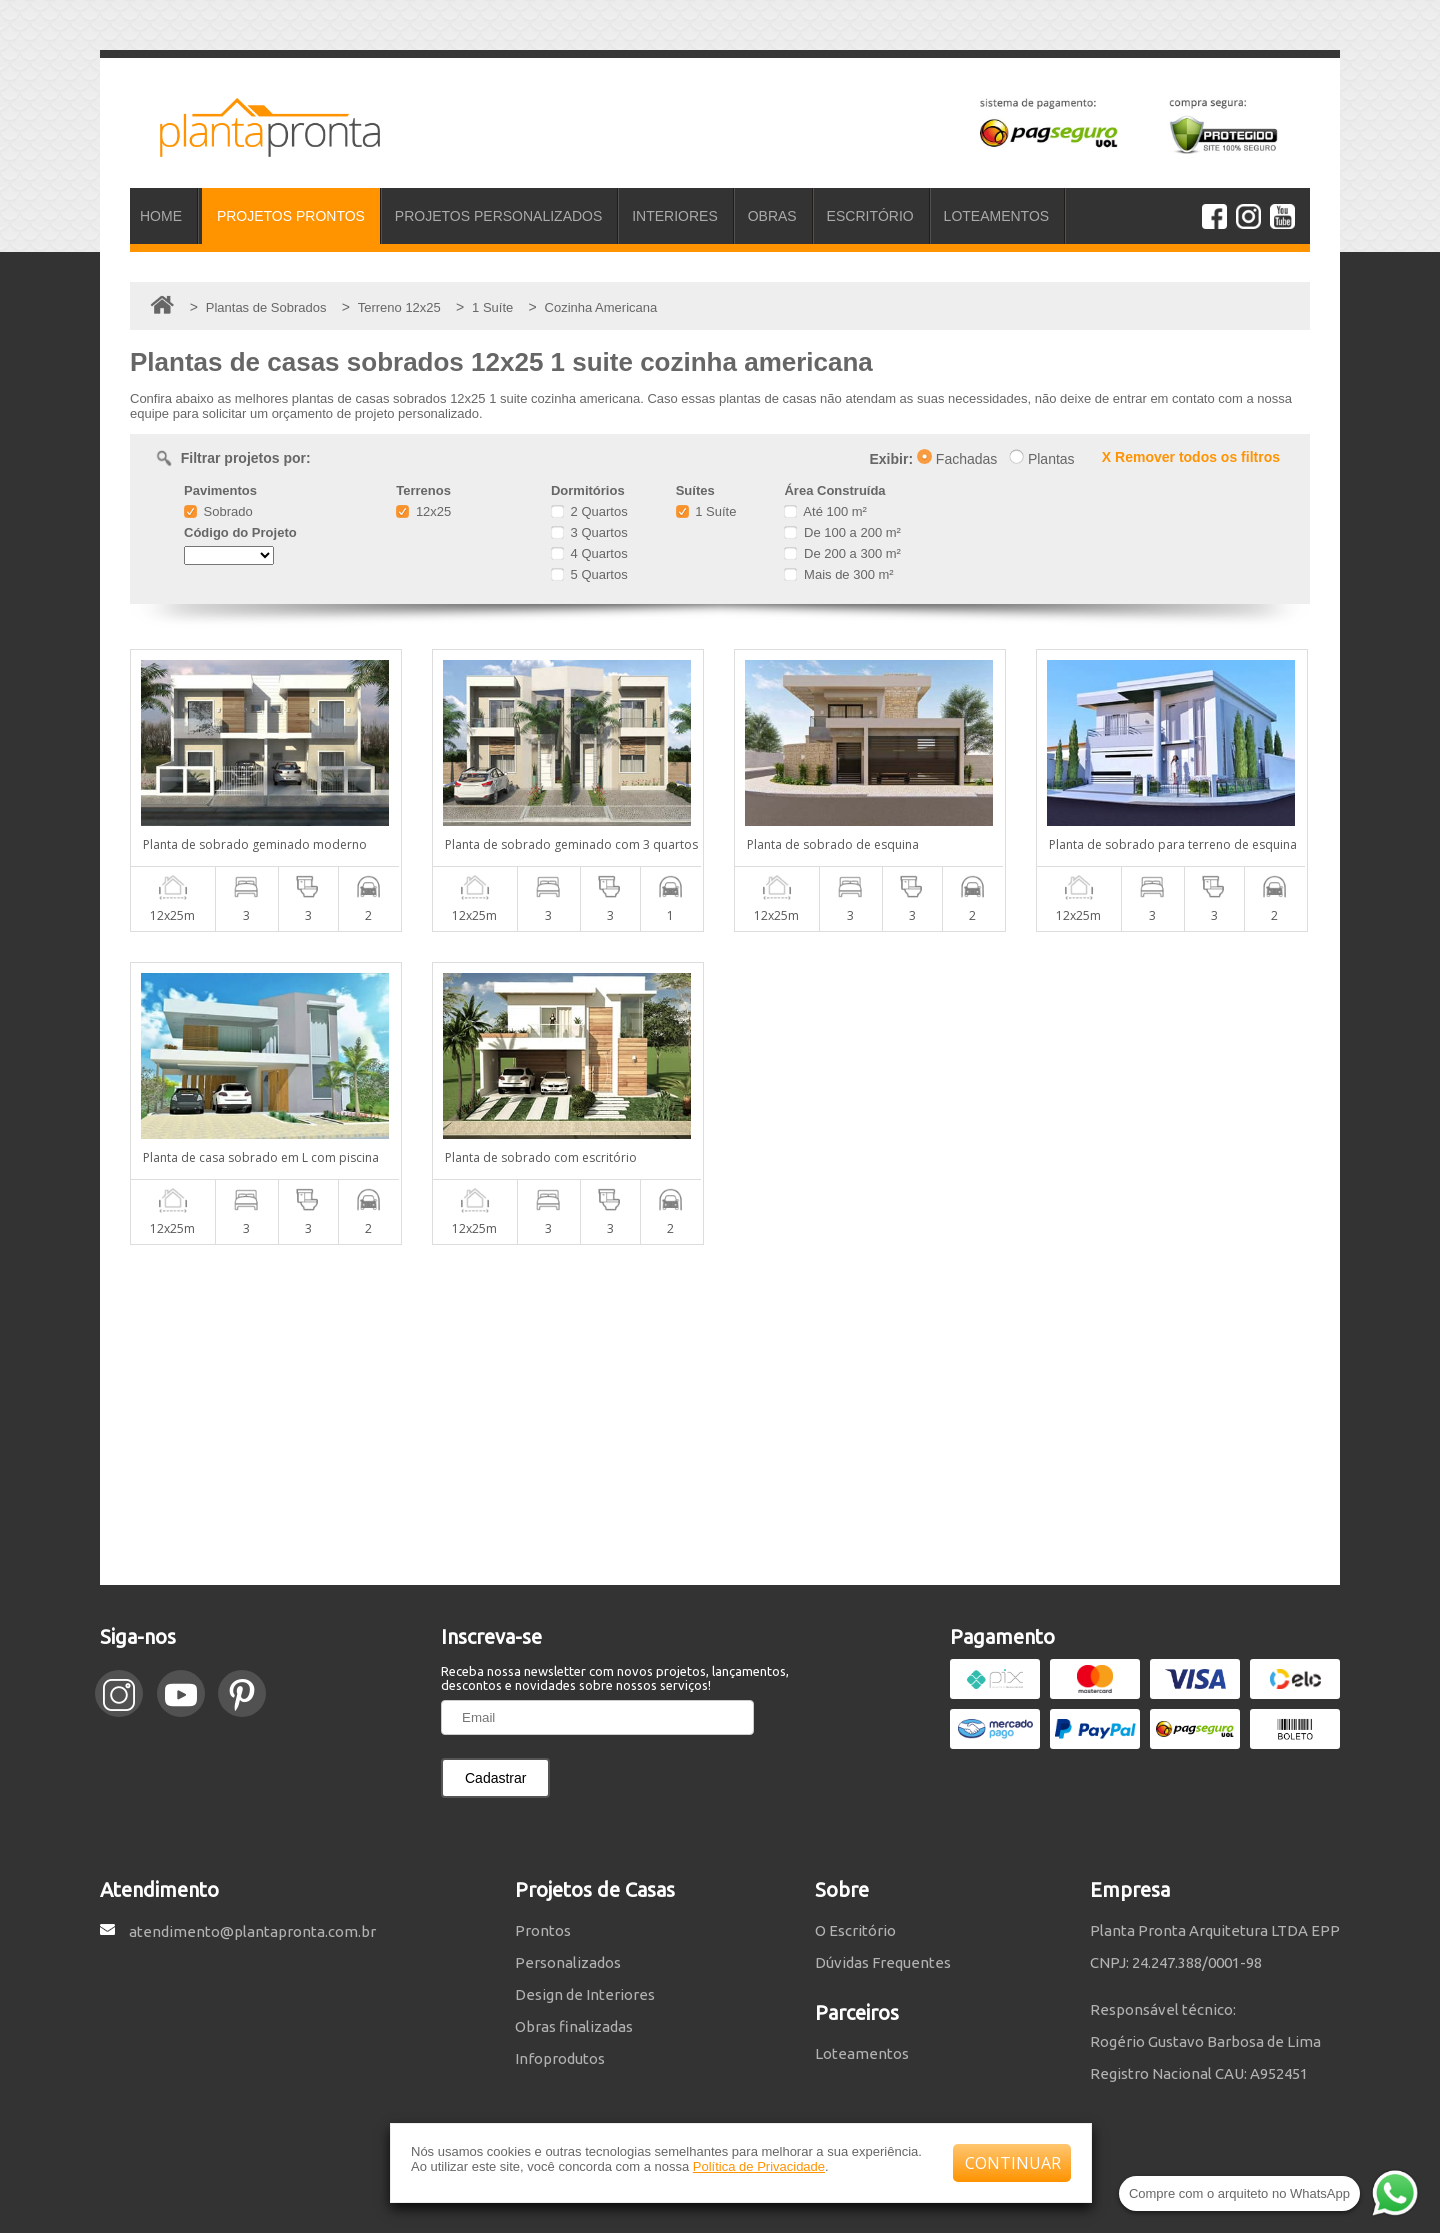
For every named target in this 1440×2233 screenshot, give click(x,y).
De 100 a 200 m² (842, 532)
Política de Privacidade (759, 2166)
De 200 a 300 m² (842, 553)
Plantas (1042, 459)
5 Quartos (589, 574)
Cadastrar (495, 1778)
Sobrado (218, 511)
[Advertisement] (720, 1415)
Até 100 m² (825, 511)
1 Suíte (706, 511)
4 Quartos (589, 553)
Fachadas (957, 459)
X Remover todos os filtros (1191, 457)
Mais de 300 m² (838, 574)
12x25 (423, 511)
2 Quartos (589, 511)
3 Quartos (589, 532)
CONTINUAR (1013, 2163)
